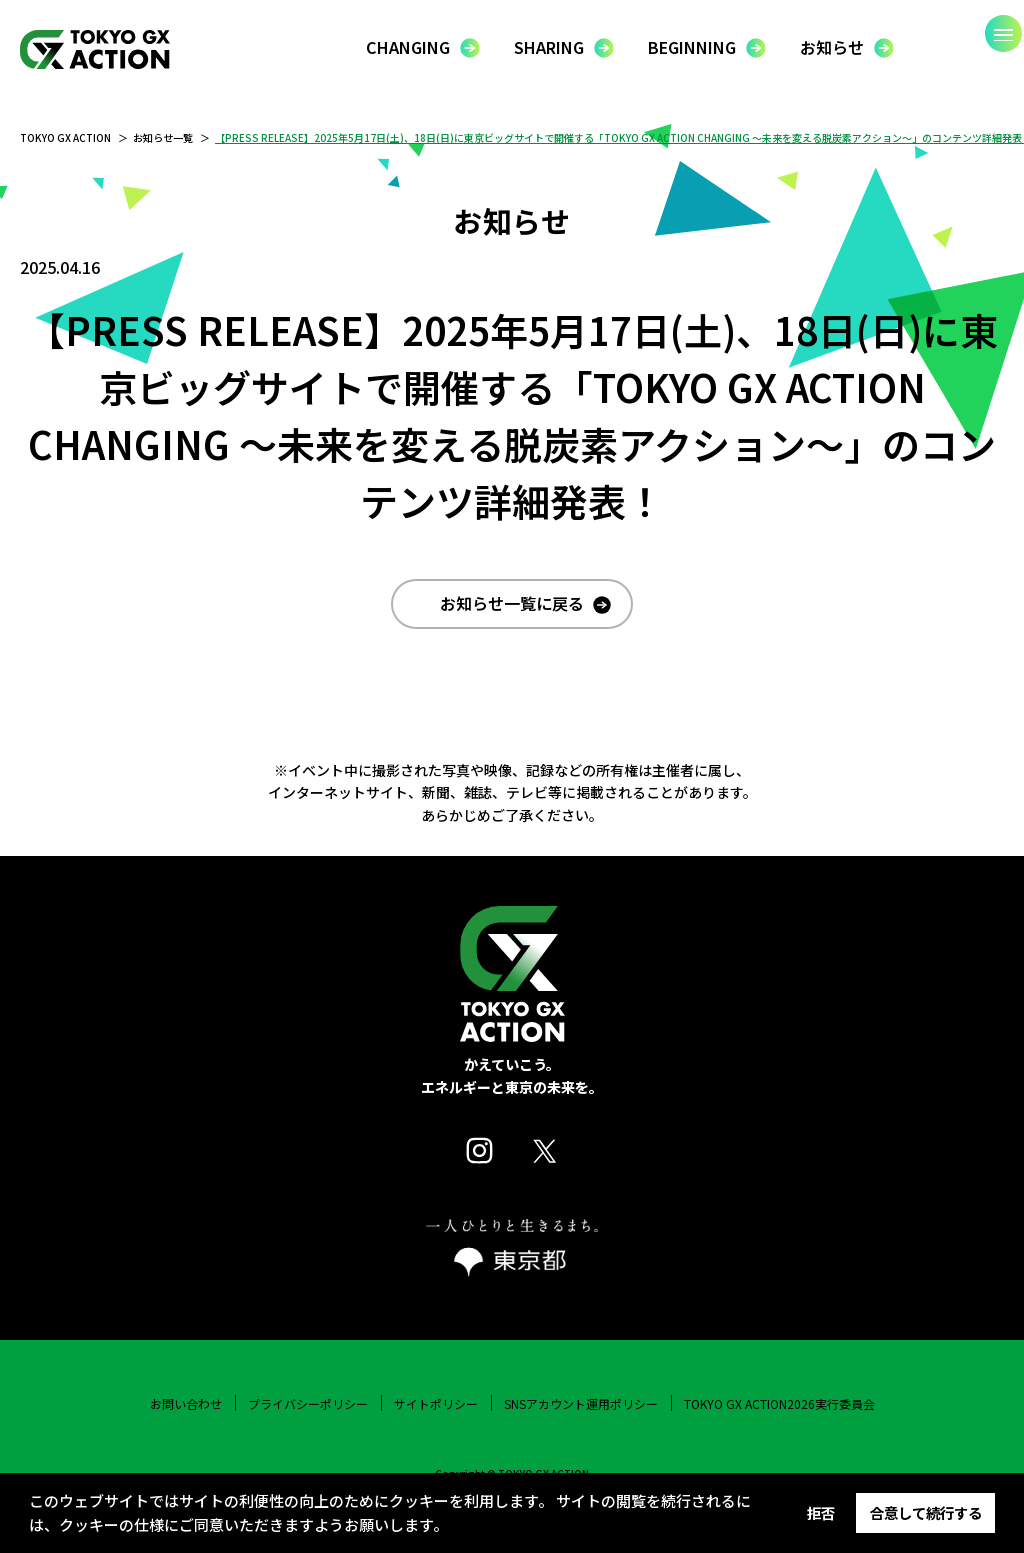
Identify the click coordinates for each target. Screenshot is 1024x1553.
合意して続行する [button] (926, 1512)
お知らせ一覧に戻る (512, 624)
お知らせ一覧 (163, 137)
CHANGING (408, 47)
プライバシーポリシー (308, 1425)
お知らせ (832, 47)
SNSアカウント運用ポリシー (581, 1425)
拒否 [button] (821, 1512)
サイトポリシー (436, 1425)
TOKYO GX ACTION (65, 137)
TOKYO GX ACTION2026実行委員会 (779, 1425)
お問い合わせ (186, 1425)
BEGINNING (692, 47)
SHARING (549, 47)
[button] (454, 1528)
